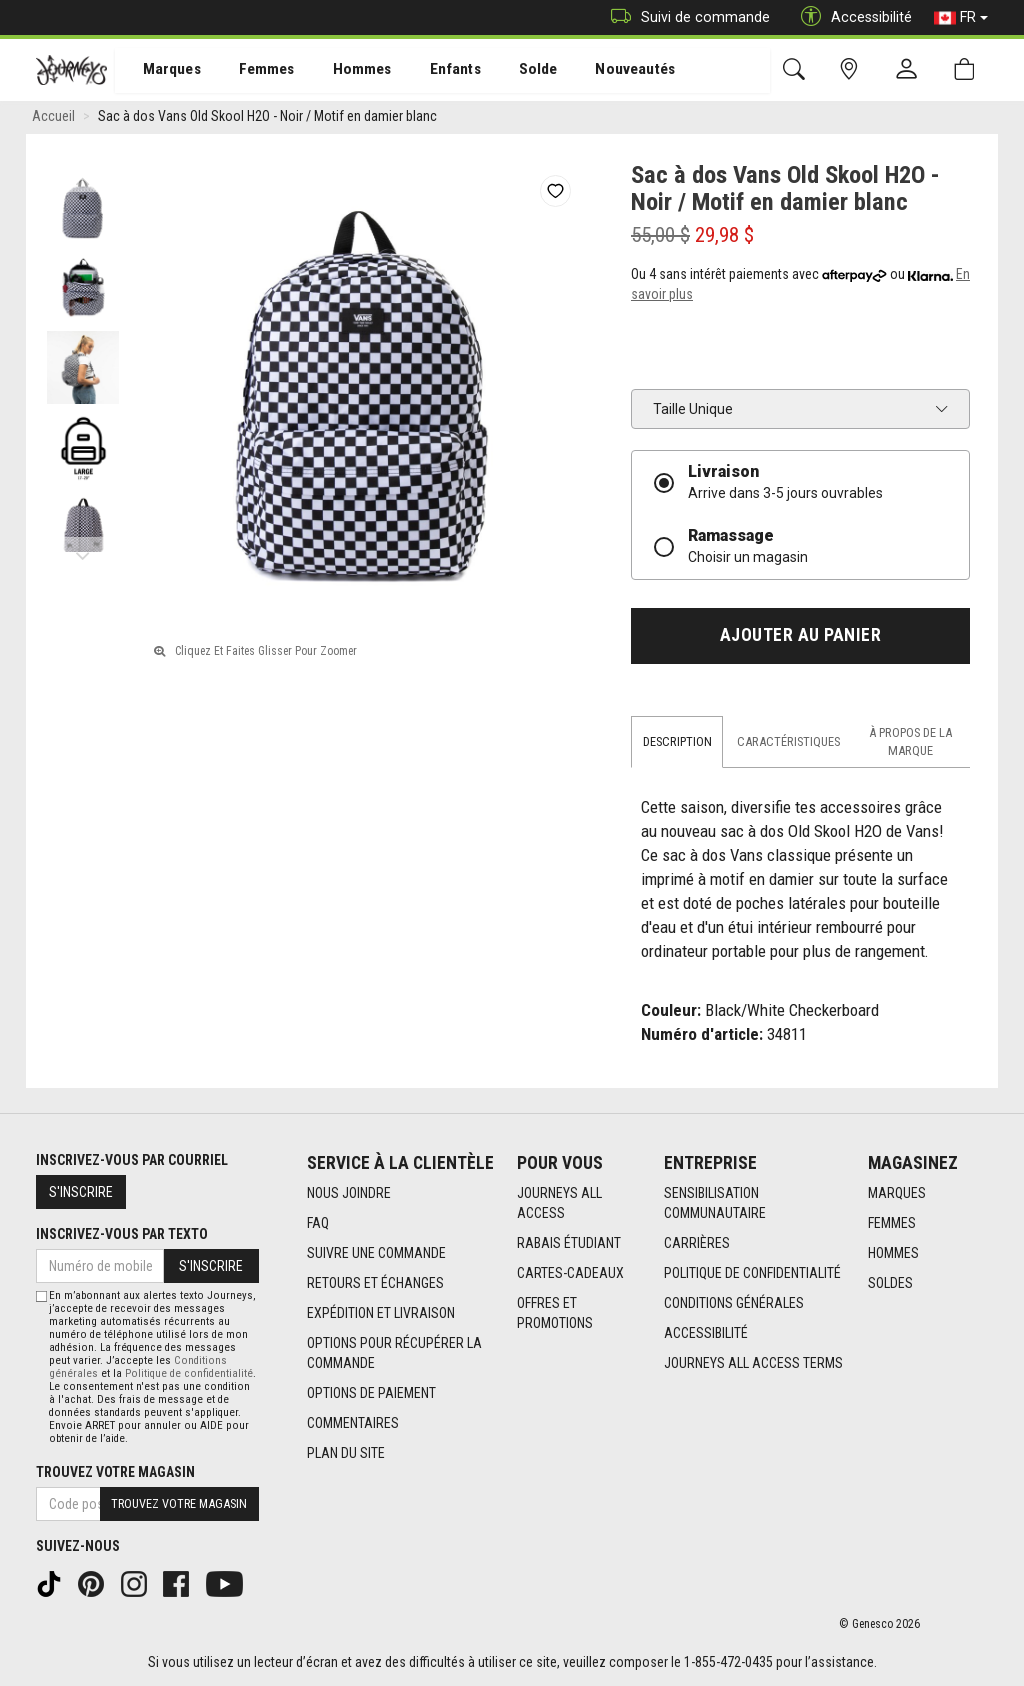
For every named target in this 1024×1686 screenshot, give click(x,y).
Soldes (890, 1284)
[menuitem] (161, 70)
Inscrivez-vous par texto (122, 1234)
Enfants (433, 71)
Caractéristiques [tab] (788, 744)
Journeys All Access (559, 1204)
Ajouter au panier (801, 639)
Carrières (697, 1244)
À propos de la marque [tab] (910, 744)
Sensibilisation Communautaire (715, 1204)
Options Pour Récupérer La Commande (394, 1354)
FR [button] (961, 18)
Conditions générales (734, 1304)
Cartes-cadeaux (570, 1274)
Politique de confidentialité (752, 1274)
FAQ (318, 1224)
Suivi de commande (685, 17)
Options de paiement (371, 1394)
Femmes (252, 71)
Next (82, 555)
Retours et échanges (375, 1284)
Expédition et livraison (381, 1314)
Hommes (344, 71)
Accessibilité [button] (851, 17)
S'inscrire (81, 1192)
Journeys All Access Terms (753, 1364)
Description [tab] (677, 744)
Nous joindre (349, 1194)
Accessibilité (706, 1334)
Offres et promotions (555, 1314)
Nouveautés (606, 71)
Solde (513, 71)
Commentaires (353, 1424)
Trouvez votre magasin (115, 1472)
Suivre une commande (376, 1254)
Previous (82, 180)
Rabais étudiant (569, 1244)
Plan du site (346, 1454)
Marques (160, 71)
